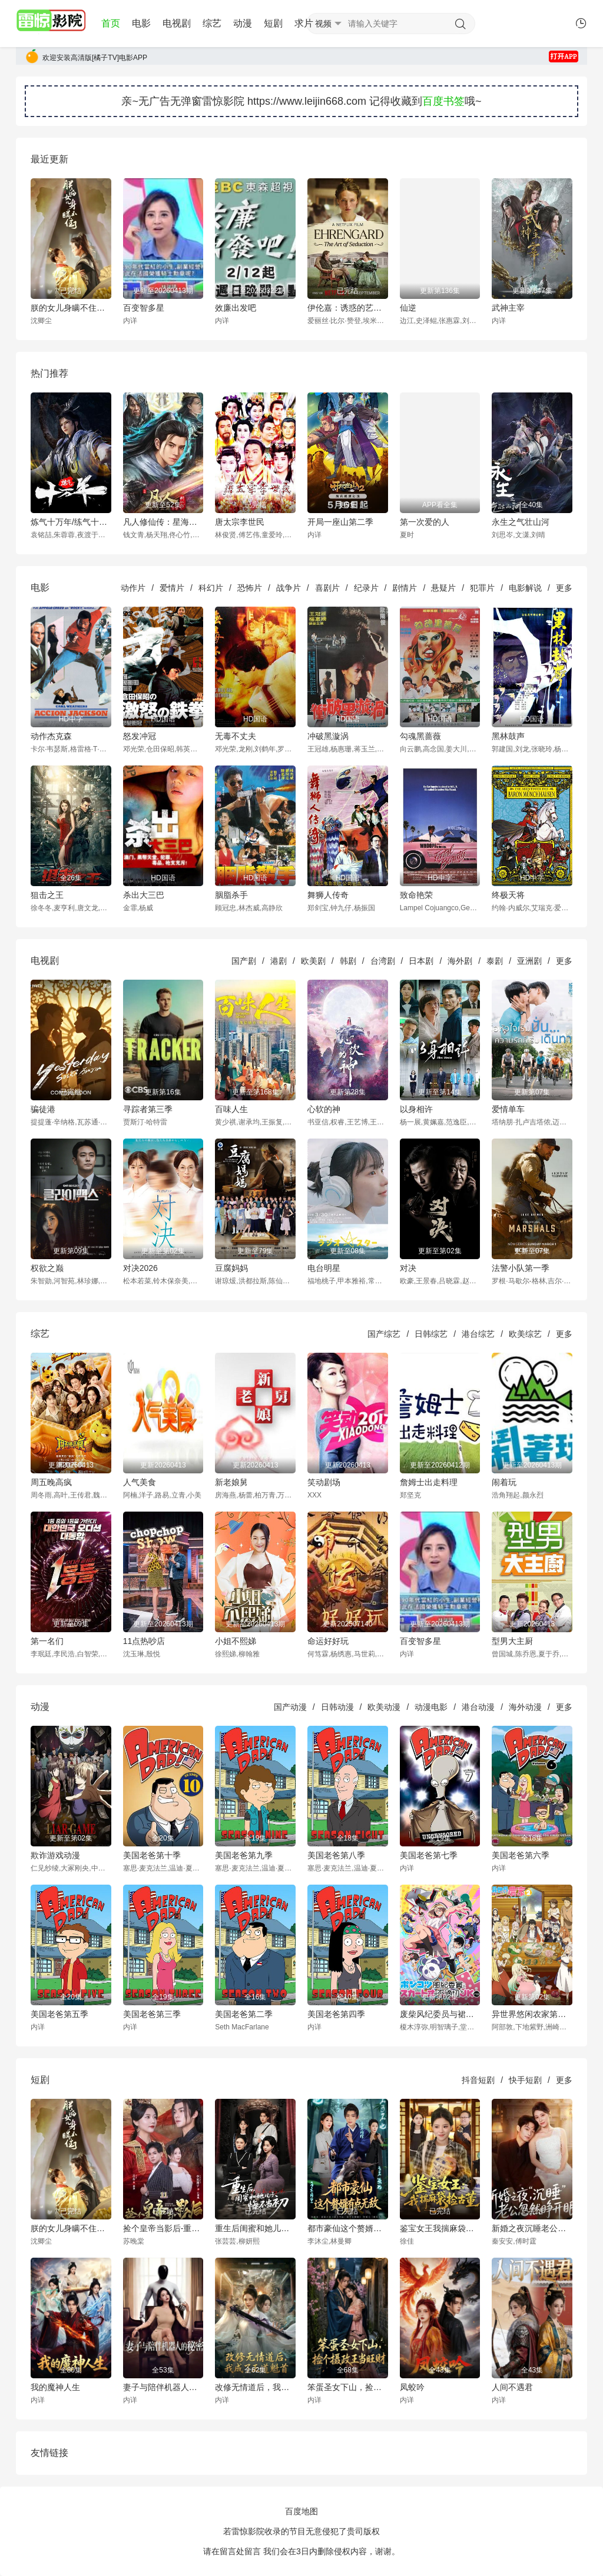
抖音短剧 (478, 2080)
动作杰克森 (51, 736)
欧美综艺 (525, 1334)
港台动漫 (478, 1707)
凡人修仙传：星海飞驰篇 (163, 522)
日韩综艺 (431, 1334)
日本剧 (421, 961)
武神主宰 (508, 307)
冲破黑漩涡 (328, 736)
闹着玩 (504, 1482)
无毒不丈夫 (235, 736)
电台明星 (323, 1268)
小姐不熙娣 (235, 1641)
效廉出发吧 (235, 307)
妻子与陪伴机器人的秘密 (163, 2387)
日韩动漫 (337, 1707)
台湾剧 (382, 961)
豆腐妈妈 (231, 1268)
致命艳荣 (416, 895)
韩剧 (348, 961)
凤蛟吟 (412, 2387)
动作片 (133, 588)
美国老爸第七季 (429, 1855)
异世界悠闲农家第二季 (532, 2014)
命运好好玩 (328, 1641)
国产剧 (243, 961)
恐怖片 (249, 588)
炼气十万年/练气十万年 (71, 522)
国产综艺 (383, 1334)
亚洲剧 (529, 961)
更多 (564, 588)
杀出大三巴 (143, 895)
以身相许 (416, 1109)
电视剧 (177, 23)
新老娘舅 (231, 1482)
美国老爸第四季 (336, 2014)
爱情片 (172, 588)
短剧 (273, 23)
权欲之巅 (47, 1268)
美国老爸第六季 (520, 1855)
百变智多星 (143, 307)
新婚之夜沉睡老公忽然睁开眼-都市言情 (532, 2228)
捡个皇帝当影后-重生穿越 (163, 2228)
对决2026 (140, 1268)
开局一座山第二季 (340, 522)
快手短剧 (525, 2080)
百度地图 (301, 2511)
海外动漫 (525, 1707)
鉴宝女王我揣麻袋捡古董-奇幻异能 (440, 2228)
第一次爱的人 (424, 522)
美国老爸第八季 (336, 1855)
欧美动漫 (383, 1707)
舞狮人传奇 (328, 895)
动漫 (242, 23)
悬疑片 (443, 588)
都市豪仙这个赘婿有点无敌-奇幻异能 (347, 2228)
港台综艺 (478, 1334)
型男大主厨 (512, 1641)
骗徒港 (43, 1109)
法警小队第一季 (520, 1268)
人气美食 (139, 1482)
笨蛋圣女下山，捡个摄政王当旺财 (347, 2387)
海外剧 (460, 961)
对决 (408, 1268)
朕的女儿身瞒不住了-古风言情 (71, 307)
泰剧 (494, 961)
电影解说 (525, 588)
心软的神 (323, 1109)
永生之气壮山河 (520, 522)
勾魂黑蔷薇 (420, 736)
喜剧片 (327, 588)
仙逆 (408, 307)
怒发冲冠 (139, 736)
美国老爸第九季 (244, 1855)
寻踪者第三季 (148, 1109)
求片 (303, 23)
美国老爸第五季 (59, 2014)
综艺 (212, 23)
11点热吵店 (144, 1641)
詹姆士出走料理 (429, 1482)
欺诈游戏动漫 (55, 1855)
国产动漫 (290, 1707)
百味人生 (231, 1109)
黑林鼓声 (508, 736)
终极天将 (508, 895)
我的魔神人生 (55, 2387)
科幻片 (210, 588)
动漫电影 (431, 1707)
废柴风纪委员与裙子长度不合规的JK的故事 (440, 2014)
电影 (141, 23)
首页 (110, 23)
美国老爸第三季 (152, 2014)
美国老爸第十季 (152, 1855)
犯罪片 (482, 588)
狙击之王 (47, 895)
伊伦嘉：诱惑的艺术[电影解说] (347, 307)
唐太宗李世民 (239, 522)
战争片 (288, 588)
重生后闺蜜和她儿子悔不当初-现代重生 (255, 2228)
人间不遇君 (512, 2387)
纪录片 (366, 588)
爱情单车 (508, 1109)
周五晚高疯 (51, 1482)
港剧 (278, 961)
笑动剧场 (323, 1482)
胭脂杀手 (231, 895)
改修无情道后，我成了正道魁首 (255, 2387)
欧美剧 (313, 961)
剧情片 (404, 588)
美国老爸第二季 (244, 2014)
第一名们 (47, 1641)
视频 (323, 23)
